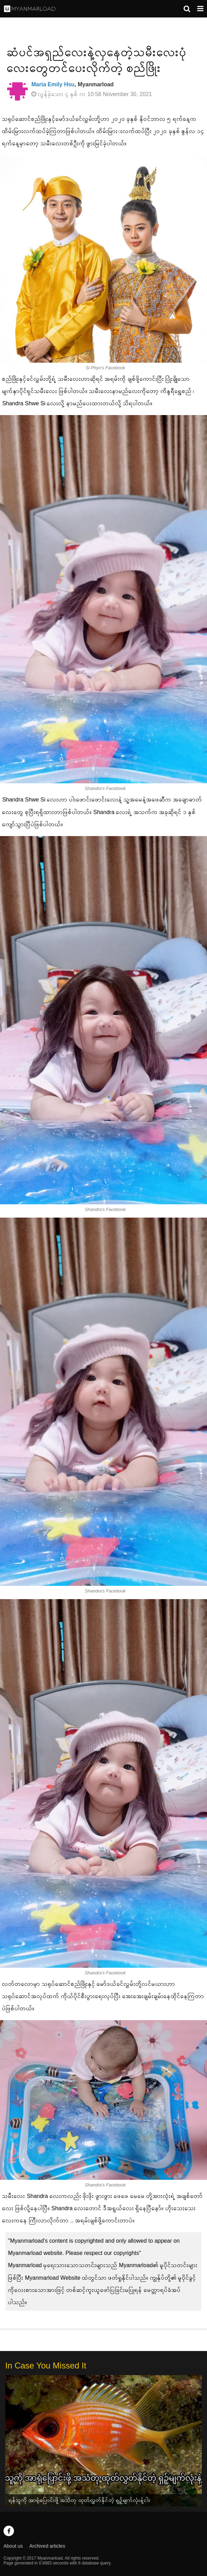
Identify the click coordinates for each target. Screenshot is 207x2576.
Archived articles (47, 2546)
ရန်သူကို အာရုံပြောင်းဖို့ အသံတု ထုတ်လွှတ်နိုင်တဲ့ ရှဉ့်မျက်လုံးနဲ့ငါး (79, 2500)
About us (13, 2546)
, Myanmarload (72, 84)
